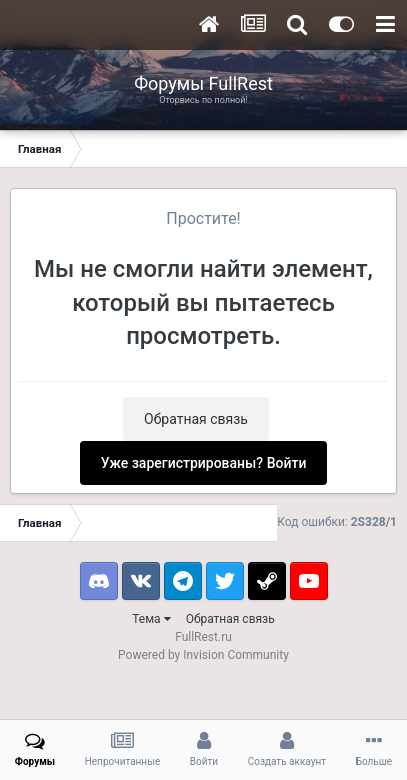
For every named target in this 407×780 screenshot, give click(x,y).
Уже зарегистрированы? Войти (204, 463)
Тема (151, 619)
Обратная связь (196, 419)
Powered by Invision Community (203, 655)
